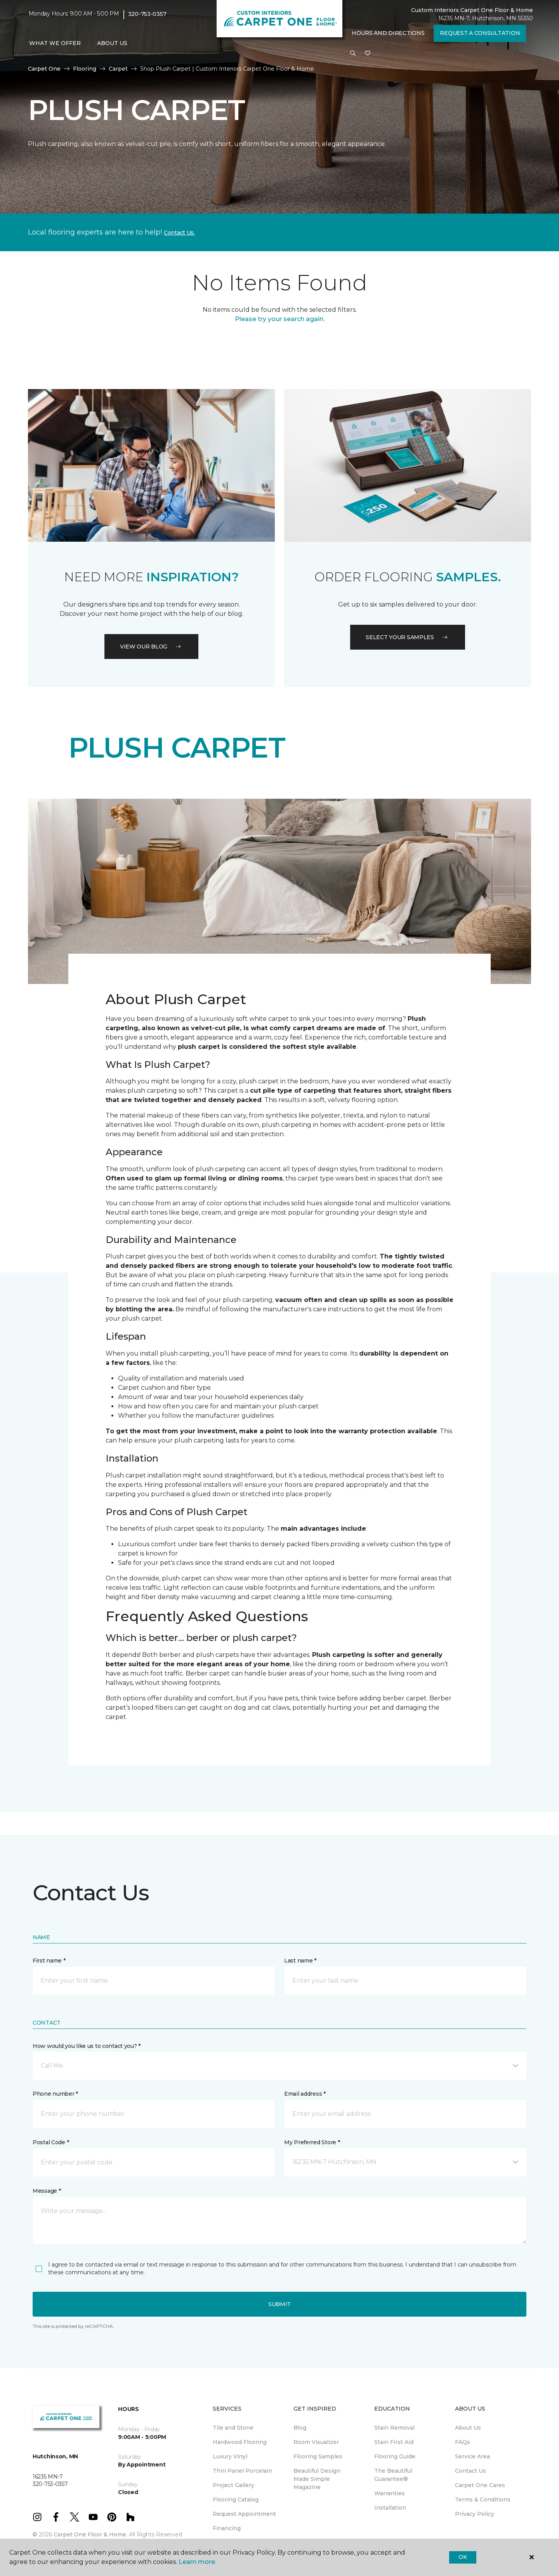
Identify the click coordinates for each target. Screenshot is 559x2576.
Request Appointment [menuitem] (244, 2513)
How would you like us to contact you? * (87, 2046)
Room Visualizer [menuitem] (316, 2442)
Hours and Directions (388, 33)
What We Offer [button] (55, 43)
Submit (279, 2304)
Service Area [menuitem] (472, 2456)
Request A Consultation (480, 33)
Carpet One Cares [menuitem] (480, 2485)
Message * (47, 2191)
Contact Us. (179, 232)
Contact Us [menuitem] (470, 2470)
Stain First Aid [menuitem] (393, 2442)
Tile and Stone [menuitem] (233, 2427)
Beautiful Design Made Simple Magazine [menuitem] (316, 2479)
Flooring (84, 68)
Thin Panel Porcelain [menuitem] (242, 2470)
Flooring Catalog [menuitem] (236, 2499)
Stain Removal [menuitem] (394, 2427)
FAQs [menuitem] (462, 2442)
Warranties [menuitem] (389, 2493)
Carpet (118, 68)
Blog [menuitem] (299, 2427)
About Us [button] (112, 43)
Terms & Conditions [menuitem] (482, 2499)
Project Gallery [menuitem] (233, 2485)
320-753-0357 (147, 13)
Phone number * (55, 2093)
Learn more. (197, 2562)
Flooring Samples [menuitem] (317, 2456)
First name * (49, 1960)
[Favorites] (367, 53)
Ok (462, 2556)
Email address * (305, 2093)
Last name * (300, 1960)
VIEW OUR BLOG (151, 646)
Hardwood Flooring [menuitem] (240, 2442)
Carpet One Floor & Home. (90, 2534)
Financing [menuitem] (227, 2528)
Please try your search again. (280, 319)
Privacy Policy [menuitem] (474, 2513)
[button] (352, 53)
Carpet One (44, 68)
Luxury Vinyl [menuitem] (230, 2456)
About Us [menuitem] (468, 2427)
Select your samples (408, 637)
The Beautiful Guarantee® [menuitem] (393, 2474)
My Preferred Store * (312, 2142)
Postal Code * (51, 2142)
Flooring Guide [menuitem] (394, 2456)
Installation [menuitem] (390, 2507)
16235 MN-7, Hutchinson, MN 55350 (485, 18)
